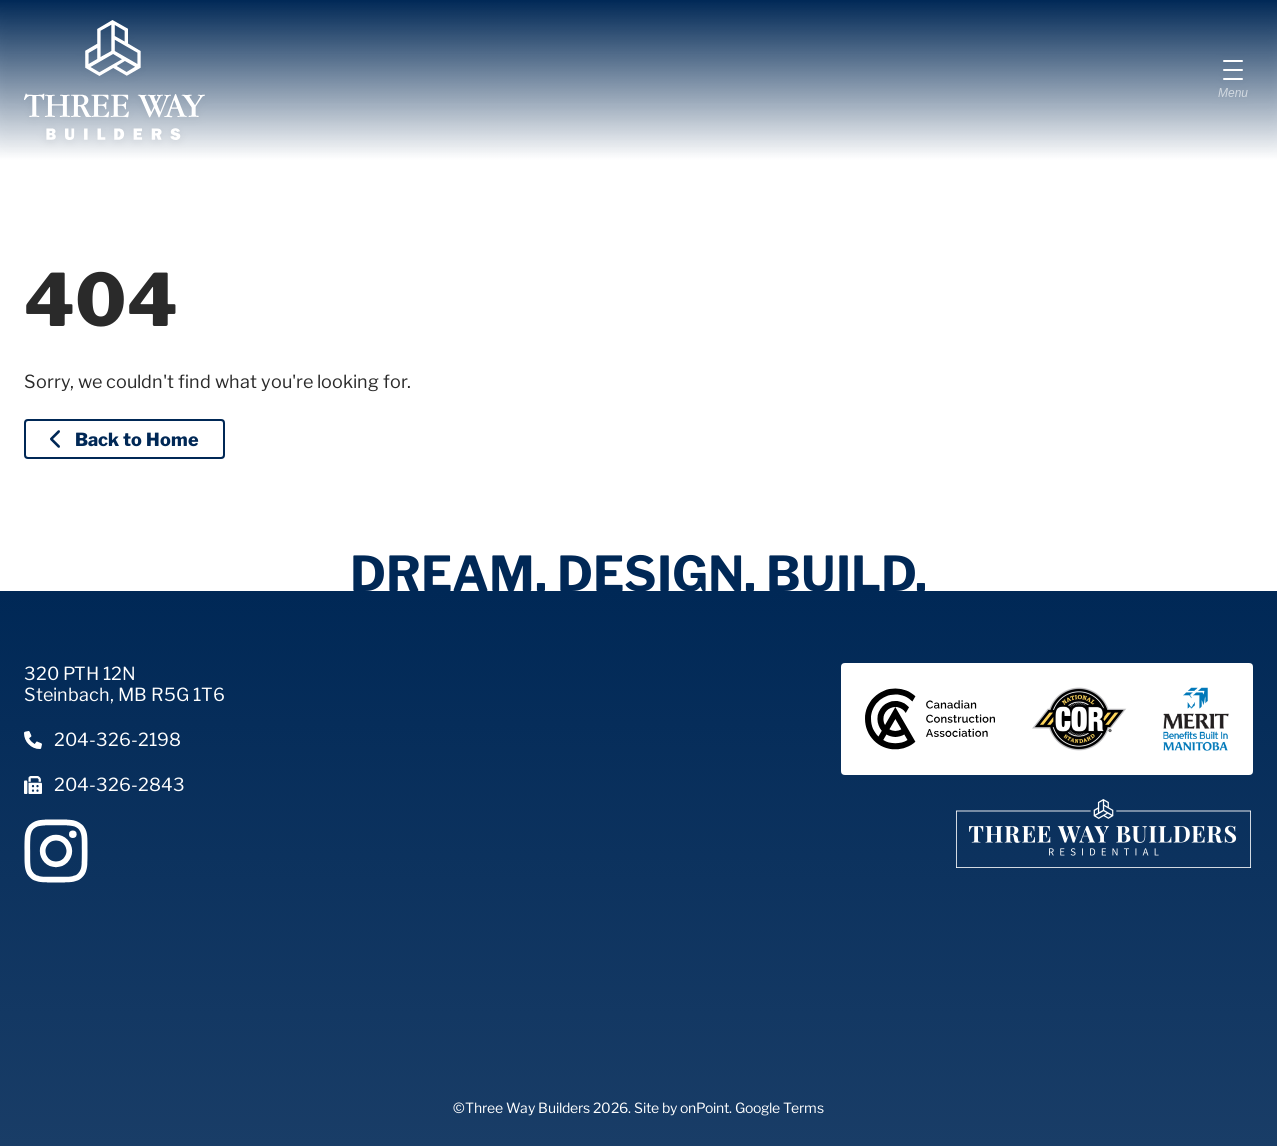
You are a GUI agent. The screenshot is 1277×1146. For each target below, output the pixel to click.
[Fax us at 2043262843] (124, 784)
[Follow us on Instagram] (56, 851)
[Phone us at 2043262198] (124, 739)
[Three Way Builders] (114, 80)
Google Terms (779, 1107)
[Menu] (1233, 80)
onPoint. (706, 1107)
